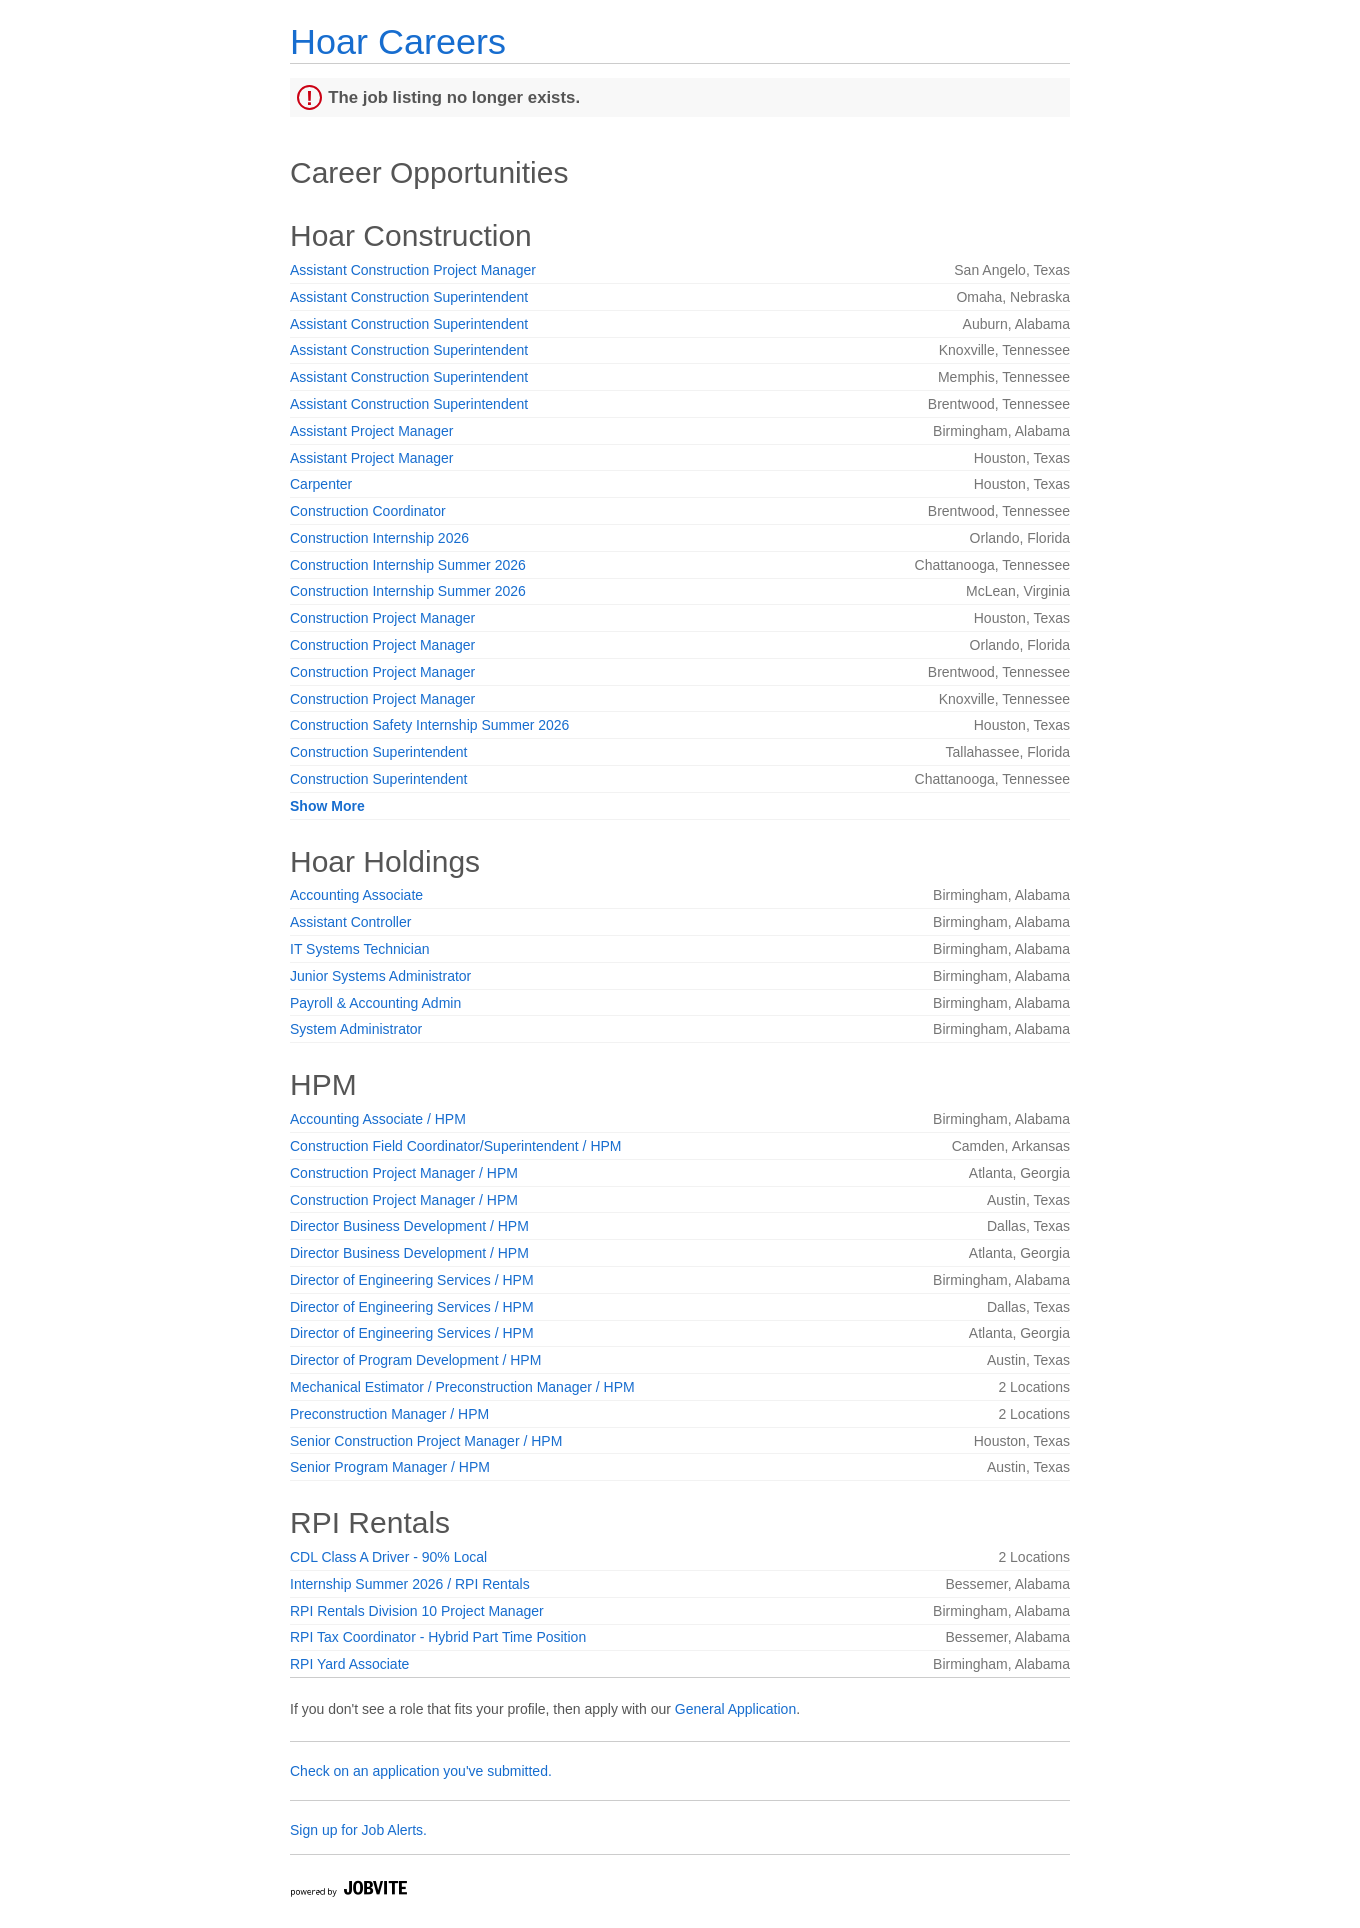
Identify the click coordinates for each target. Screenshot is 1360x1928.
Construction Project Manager (382, 618)
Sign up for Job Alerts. (358, 1830)
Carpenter (321, 484)
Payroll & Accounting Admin (375, 1003)
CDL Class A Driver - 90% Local (388, 1557)
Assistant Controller (350, 922)
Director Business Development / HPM (409, 1226)
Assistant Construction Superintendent (409, 297)
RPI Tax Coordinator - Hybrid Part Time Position (438, 1637)
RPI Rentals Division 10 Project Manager (417, 1611)
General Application (735, 1709)
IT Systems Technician (360, 949)
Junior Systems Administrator (380, 976)
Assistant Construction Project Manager (413, 270)
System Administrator (356, 1029)
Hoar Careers (398, 41)
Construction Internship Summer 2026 (408, 565)
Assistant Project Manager (371, 431)
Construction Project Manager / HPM (404, 1173)
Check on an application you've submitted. (421, 1771)
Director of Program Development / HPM (415, 1360)
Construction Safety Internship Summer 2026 (429, 725)
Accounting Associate (356, 895)
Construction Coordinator (368, 511)
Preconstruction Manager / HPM (389, 1414)
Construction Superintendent (378, 752)
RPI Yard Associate (349, 1664)
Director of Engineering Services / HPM (412, 1280)
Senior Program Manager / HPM (390, 1467)
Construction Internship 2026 (379, 538)
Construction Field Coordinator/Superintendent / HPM (456, 1146)
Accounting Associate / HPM (378, 1119)
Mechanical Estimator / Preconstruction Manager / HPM (462, 1387)
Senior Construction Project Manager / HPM (426, 1441)
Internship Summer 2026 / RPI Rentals (410, 1584)
